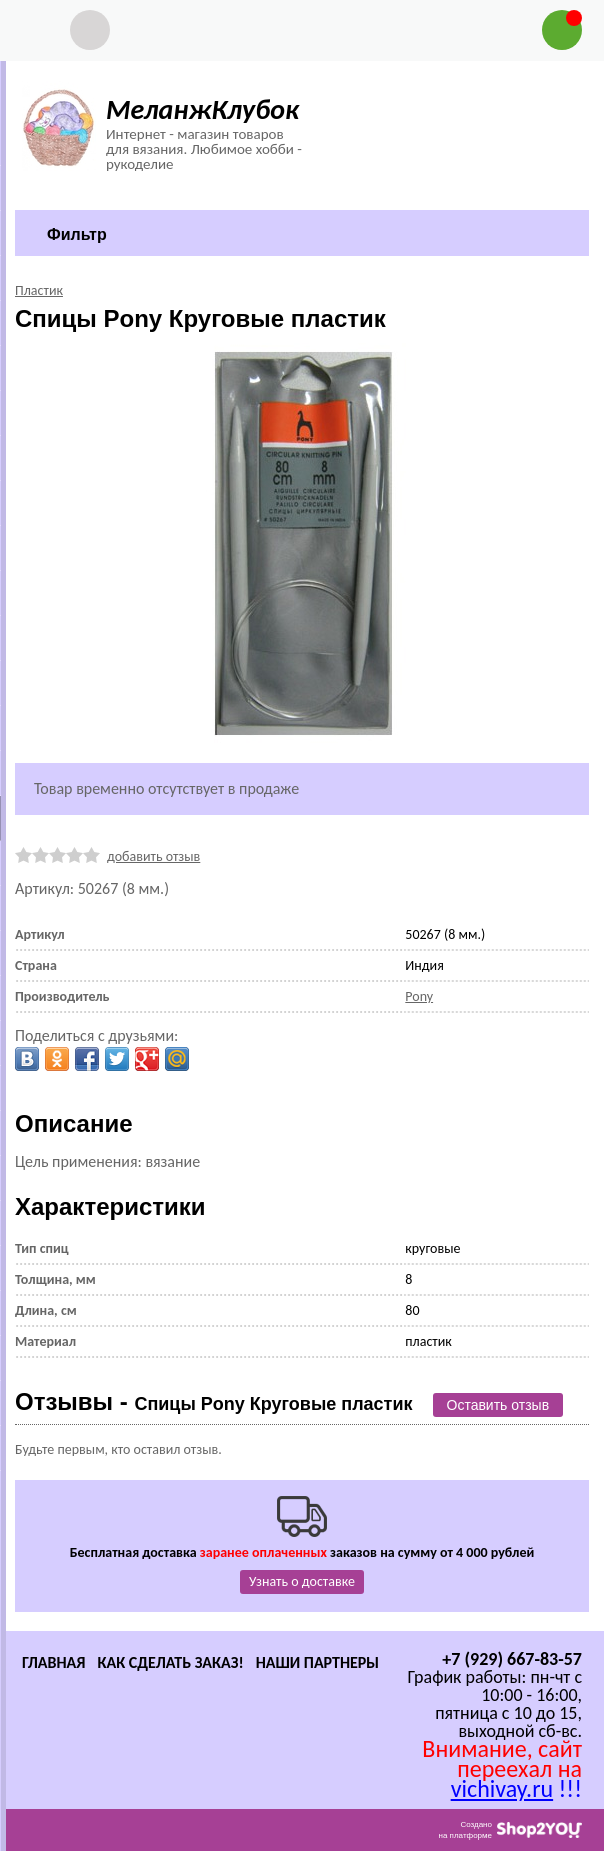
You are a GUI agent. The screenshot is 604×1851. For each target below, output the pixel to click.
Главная (53, 1662)
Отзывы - (214, 1401)
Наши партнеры (318, 1662)
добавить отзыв (153, 856)
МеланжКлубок (202, 109)
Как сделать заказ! (170, 1662)
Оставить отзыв (498, 1405)
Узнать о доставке (302, 1581)
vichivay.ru (502, 1788)
